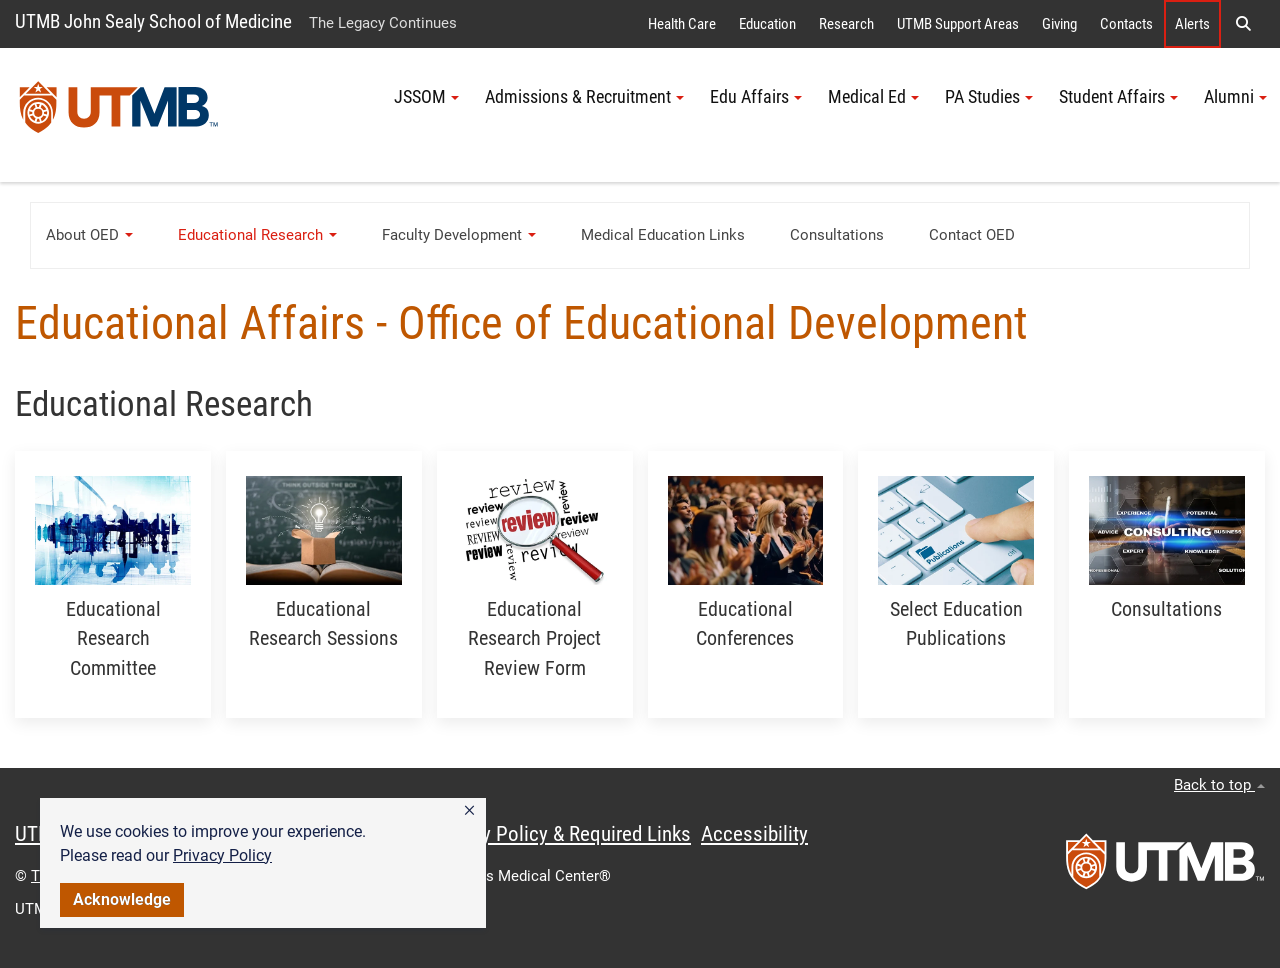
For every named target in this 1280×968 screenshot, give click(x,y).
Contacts (1126, 24)
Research (846, 24)
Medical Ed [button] (873, 97)
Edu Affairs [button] (756, 97)
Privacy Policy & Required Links (560, 834)
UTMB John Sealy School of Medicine (153, 21)
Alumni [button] (1235, 97)
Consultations (837, 235)
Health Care (682, 24)
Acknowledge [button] (122, 899)
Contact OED (972, 235)
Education (767, 24)
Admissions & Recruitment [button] (584, 97)
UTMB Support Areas (958, 24)
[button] (469, 811)
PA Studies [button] (989, 97)
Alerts (1192, 24)
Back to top (1219, 785)
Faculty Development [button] (459, 235)
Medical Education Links (663, 235)
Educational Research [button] (257, 235)
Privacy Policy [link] (222, 855)
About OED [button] (89, 235)
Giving (1059, 24)
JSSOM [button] (426, 97)
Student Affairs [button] (1118, 97)
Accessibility (754, 834)
